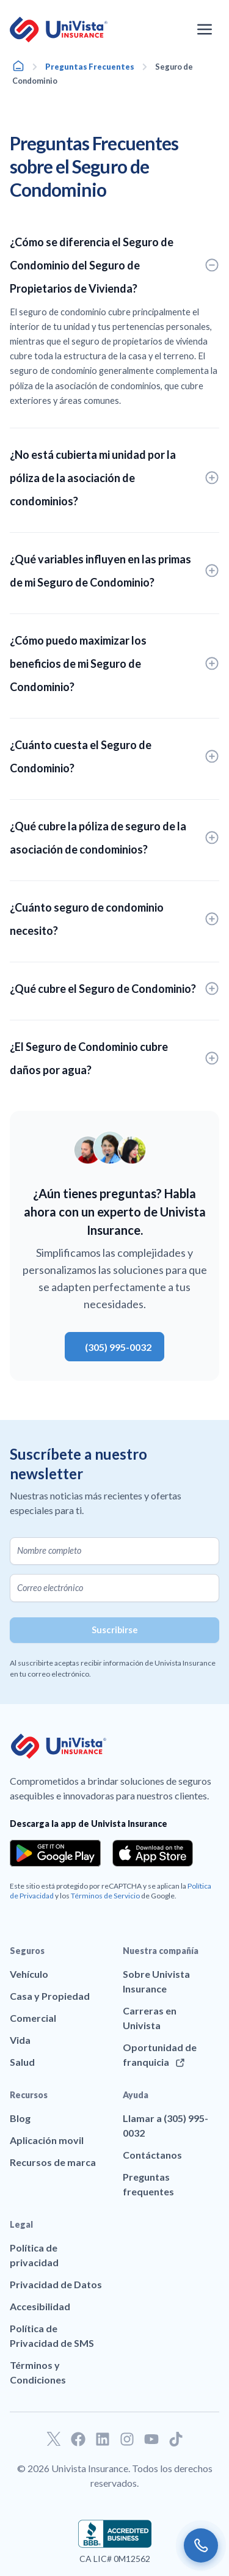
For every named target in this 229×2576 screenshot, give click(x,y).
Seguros (27, 1950)
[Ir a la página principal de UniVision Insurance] (58, 29)
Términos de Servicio (105, 1895)
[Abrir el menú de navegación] (204, 29)
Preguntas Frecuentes (89, 66)
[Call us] (201, 2545)
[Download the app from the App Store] (152, 1853)
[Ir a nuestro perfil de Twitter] (53, 2439)
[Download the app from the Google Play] (55, 1853)
